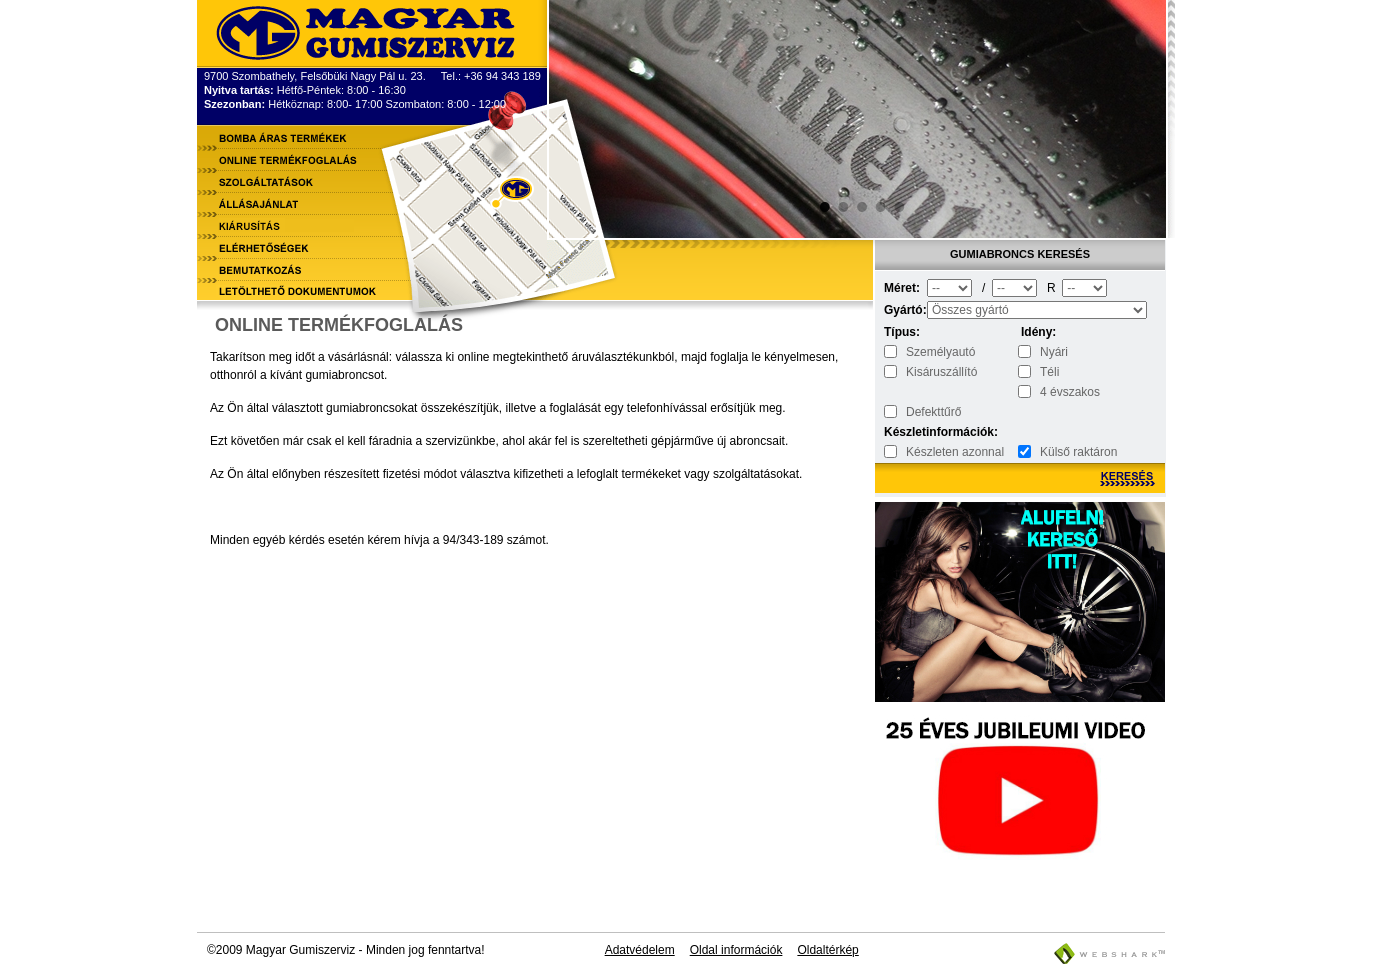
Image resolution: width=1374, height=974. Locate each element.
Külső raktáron (1078, 452)
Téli (1049, 372)
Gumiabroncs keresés (1020, 254)
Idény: (1038, 332)
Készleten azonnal (955, 452)
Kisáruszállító (941, 372)
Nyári (1054, 352)
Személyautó (940, 352)
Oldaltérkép (827, 950)
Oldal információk (736, 950)
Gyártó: (904, 310)
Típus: (902, 332)
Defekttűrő (933, 412)
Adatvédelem (640, 950)
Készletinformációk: (904, 432)
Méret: (902, 288)
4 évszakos (1070, 392)
